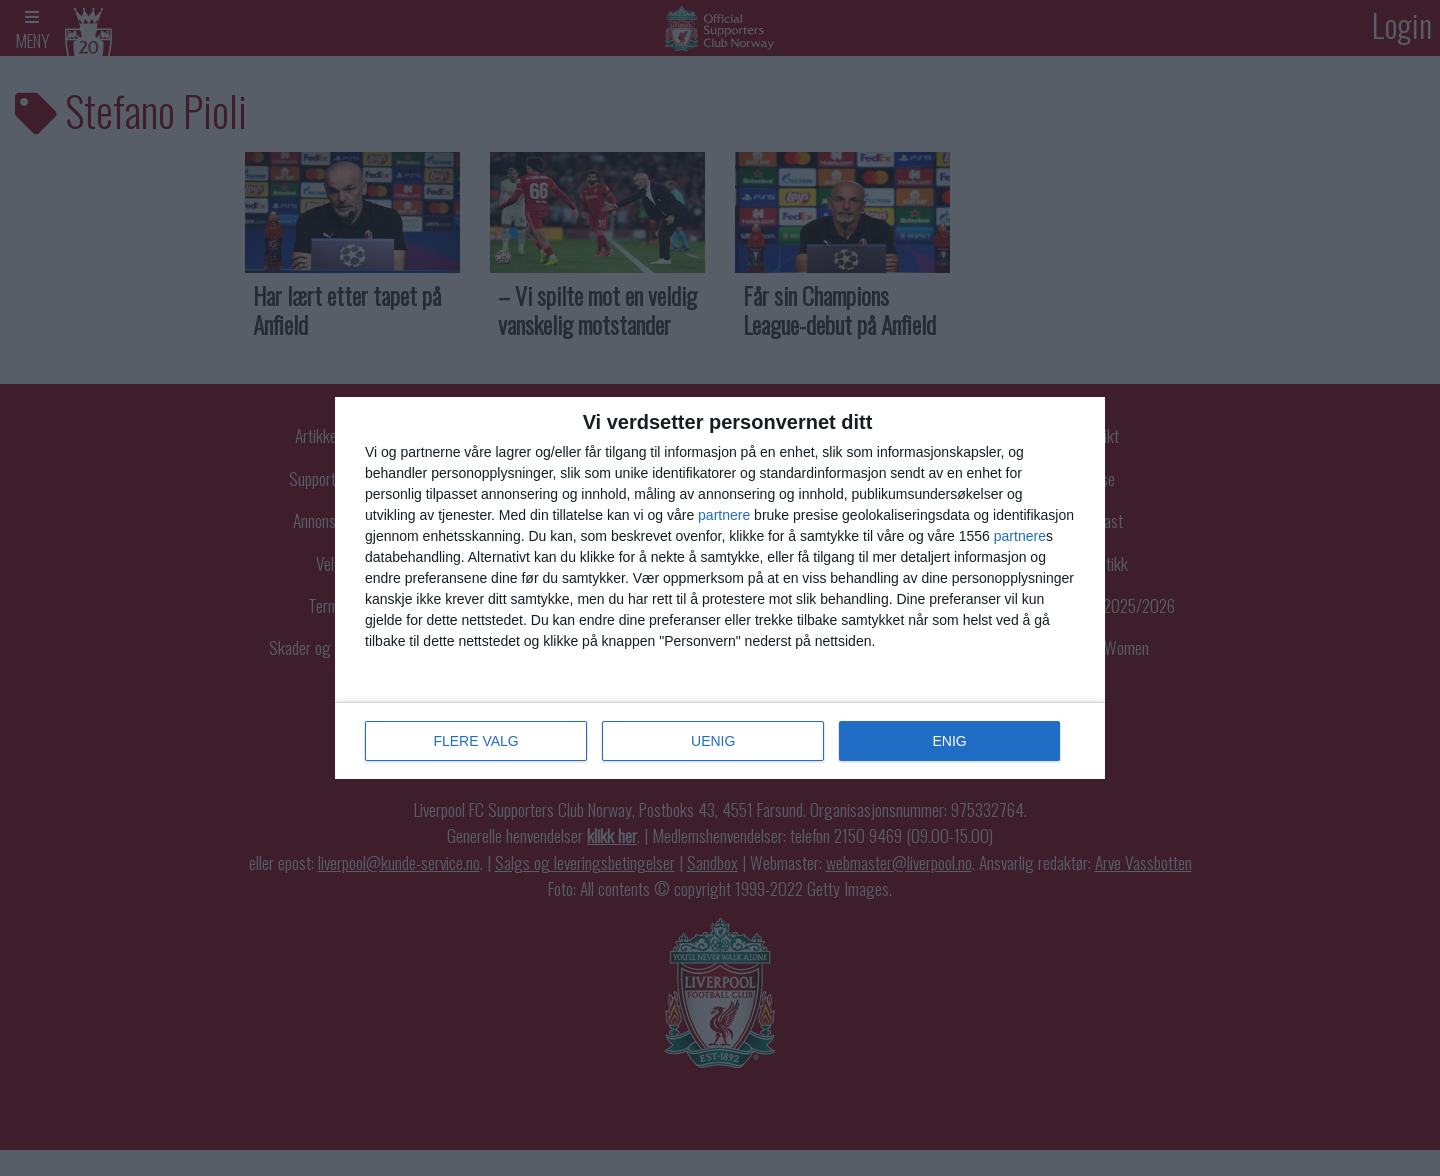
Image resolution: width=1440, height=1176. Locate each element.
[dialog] (720, 588)
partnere (724, 515)
